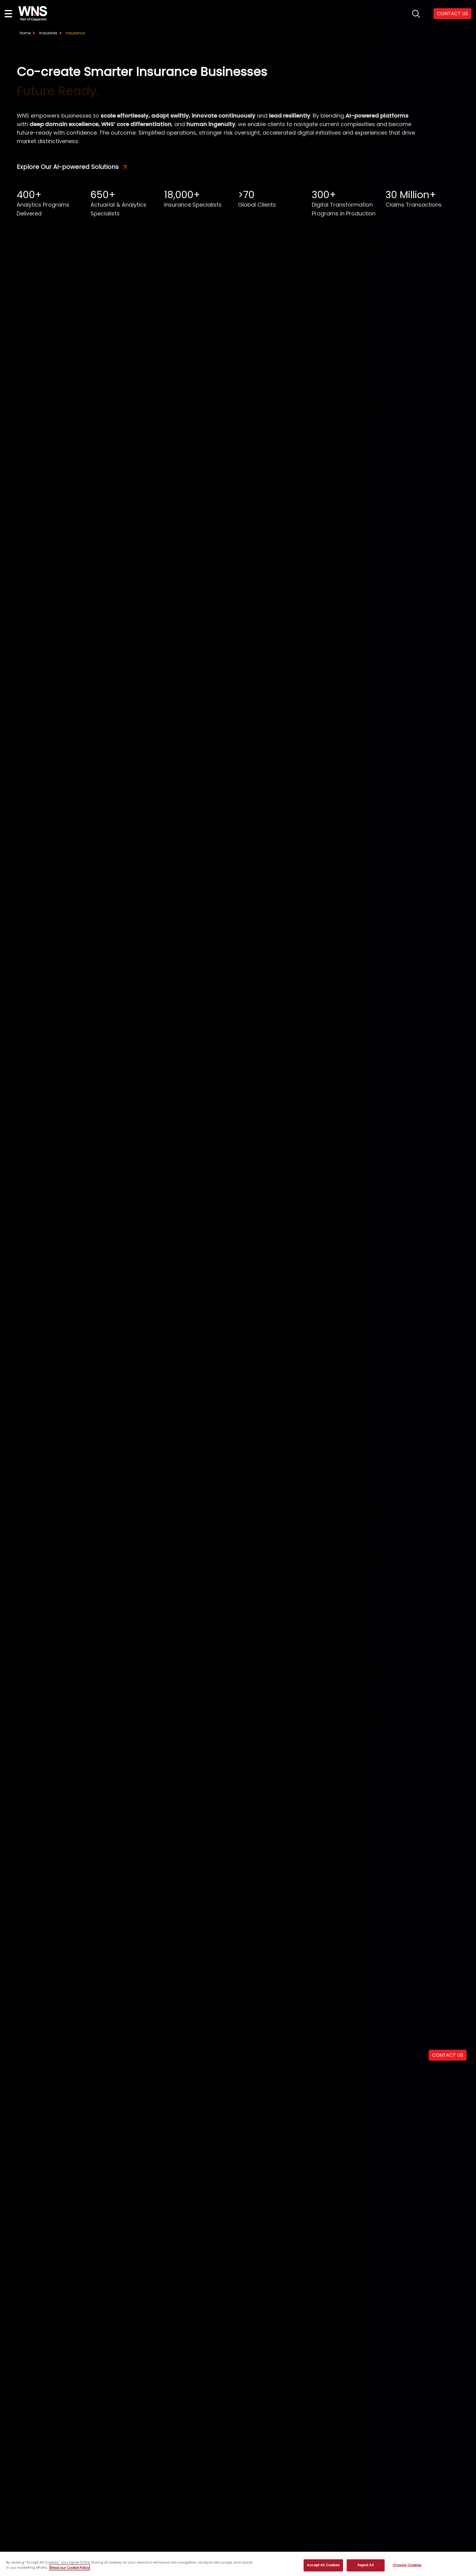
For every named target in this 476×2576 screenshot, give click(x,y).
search (416, 14)
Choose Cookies (407, 2565)
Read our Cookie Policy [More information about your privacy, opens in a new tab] (69, 2567)
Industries (48, 33)
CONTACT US (452, 13)
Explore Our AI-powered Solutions (72, 167)
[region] (238, 2564)
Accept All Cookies (323, 2565)
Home (25, 33)
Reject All (366, 2565)
